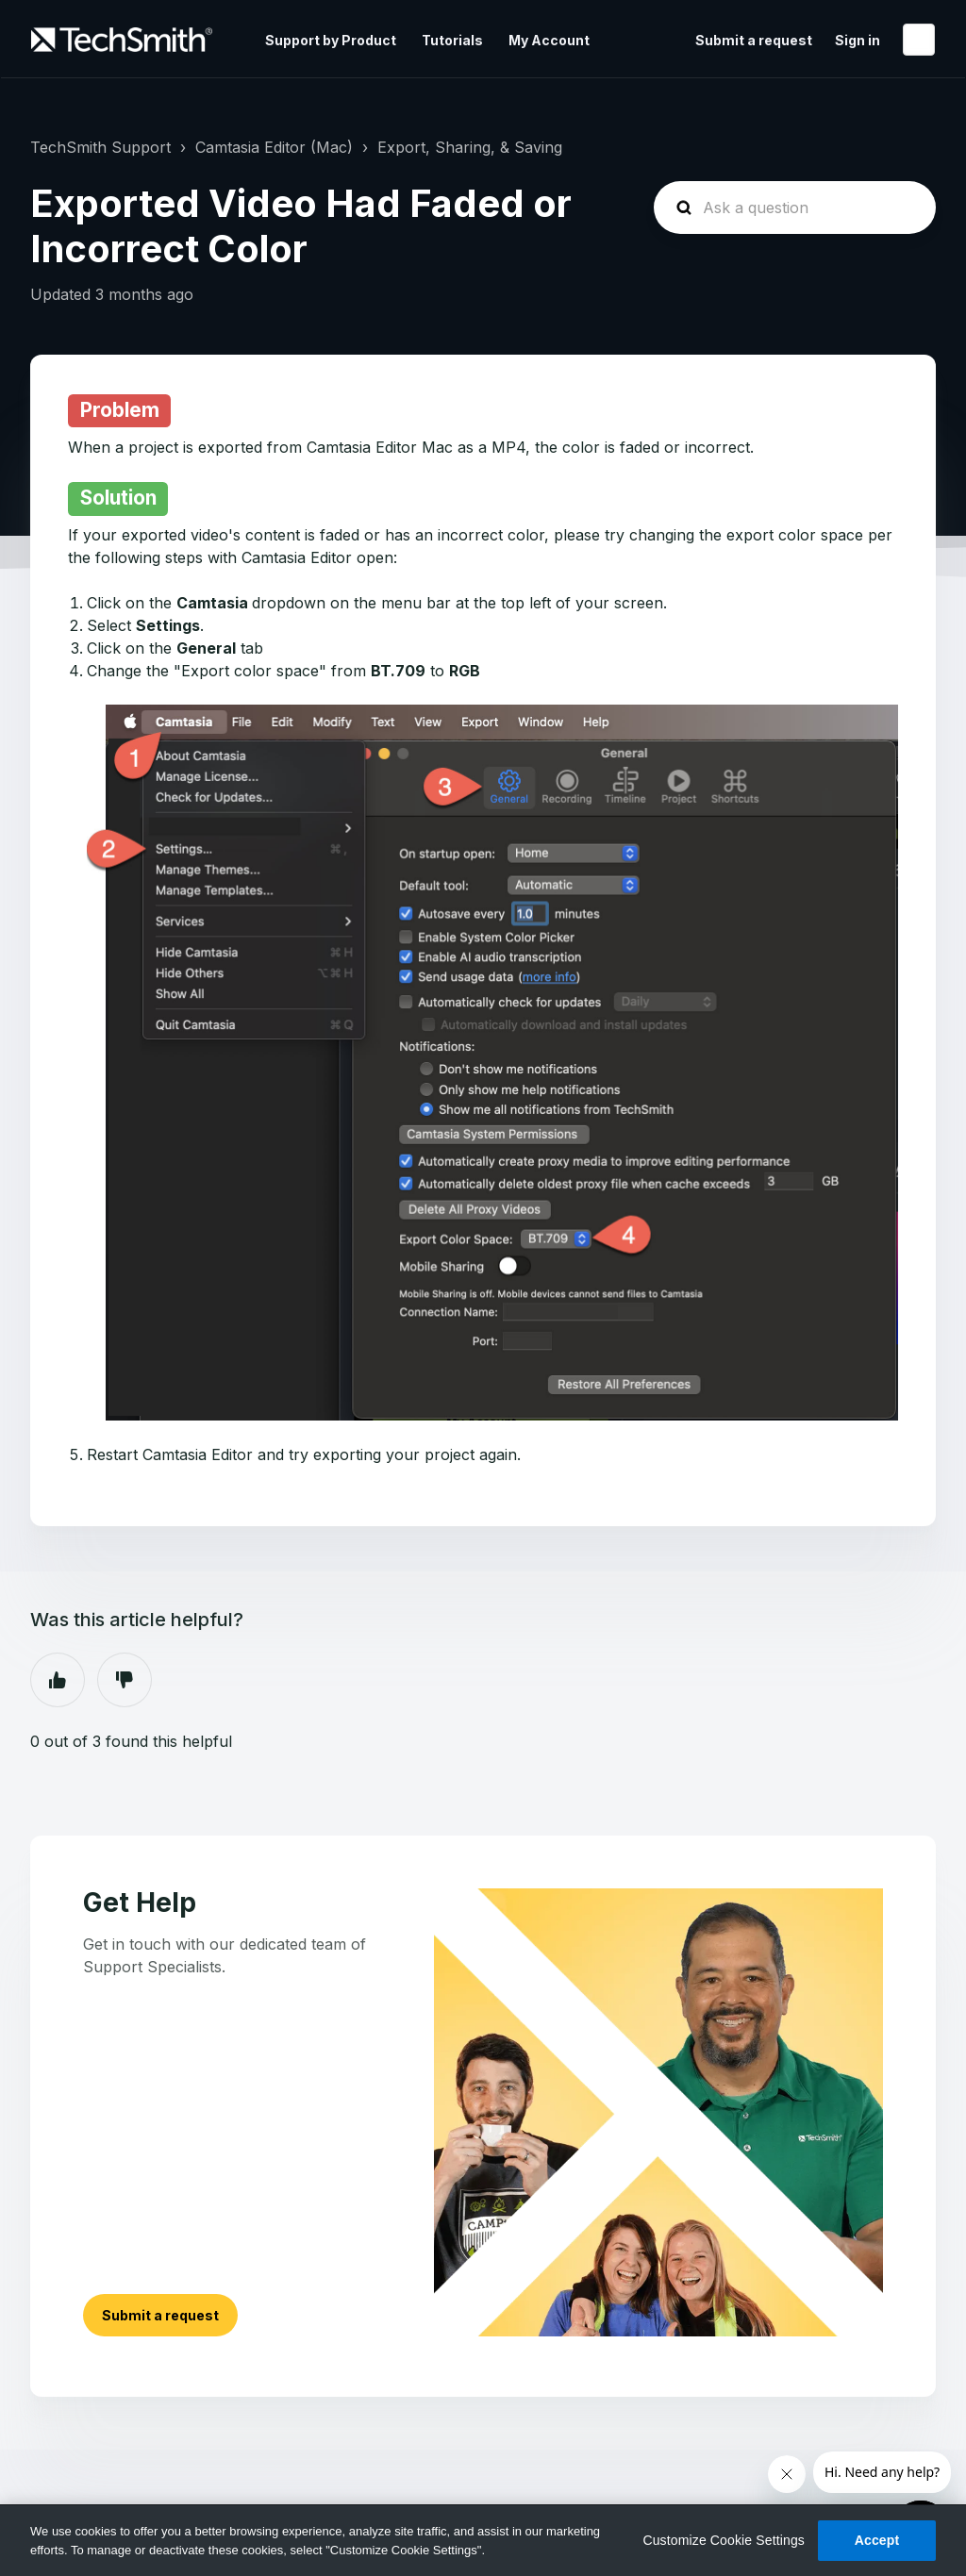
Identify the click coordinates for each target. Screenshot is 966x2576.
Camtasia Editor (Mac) (274, 147)
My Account (549, 40)
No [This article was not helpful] (124, 1680)
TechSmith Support (100, 147)
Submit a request (753, 40)
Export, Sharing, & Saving (469, 147)
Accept (877, 2540)
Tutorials (452, 40)
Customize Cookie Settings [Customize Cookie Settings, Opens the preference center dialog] (723, 2540)
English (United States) (919, 40)
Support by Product (330, 40)
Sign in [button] (857, 40)
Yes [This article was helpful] (57, 1680)
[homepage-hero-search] (795, 207)
